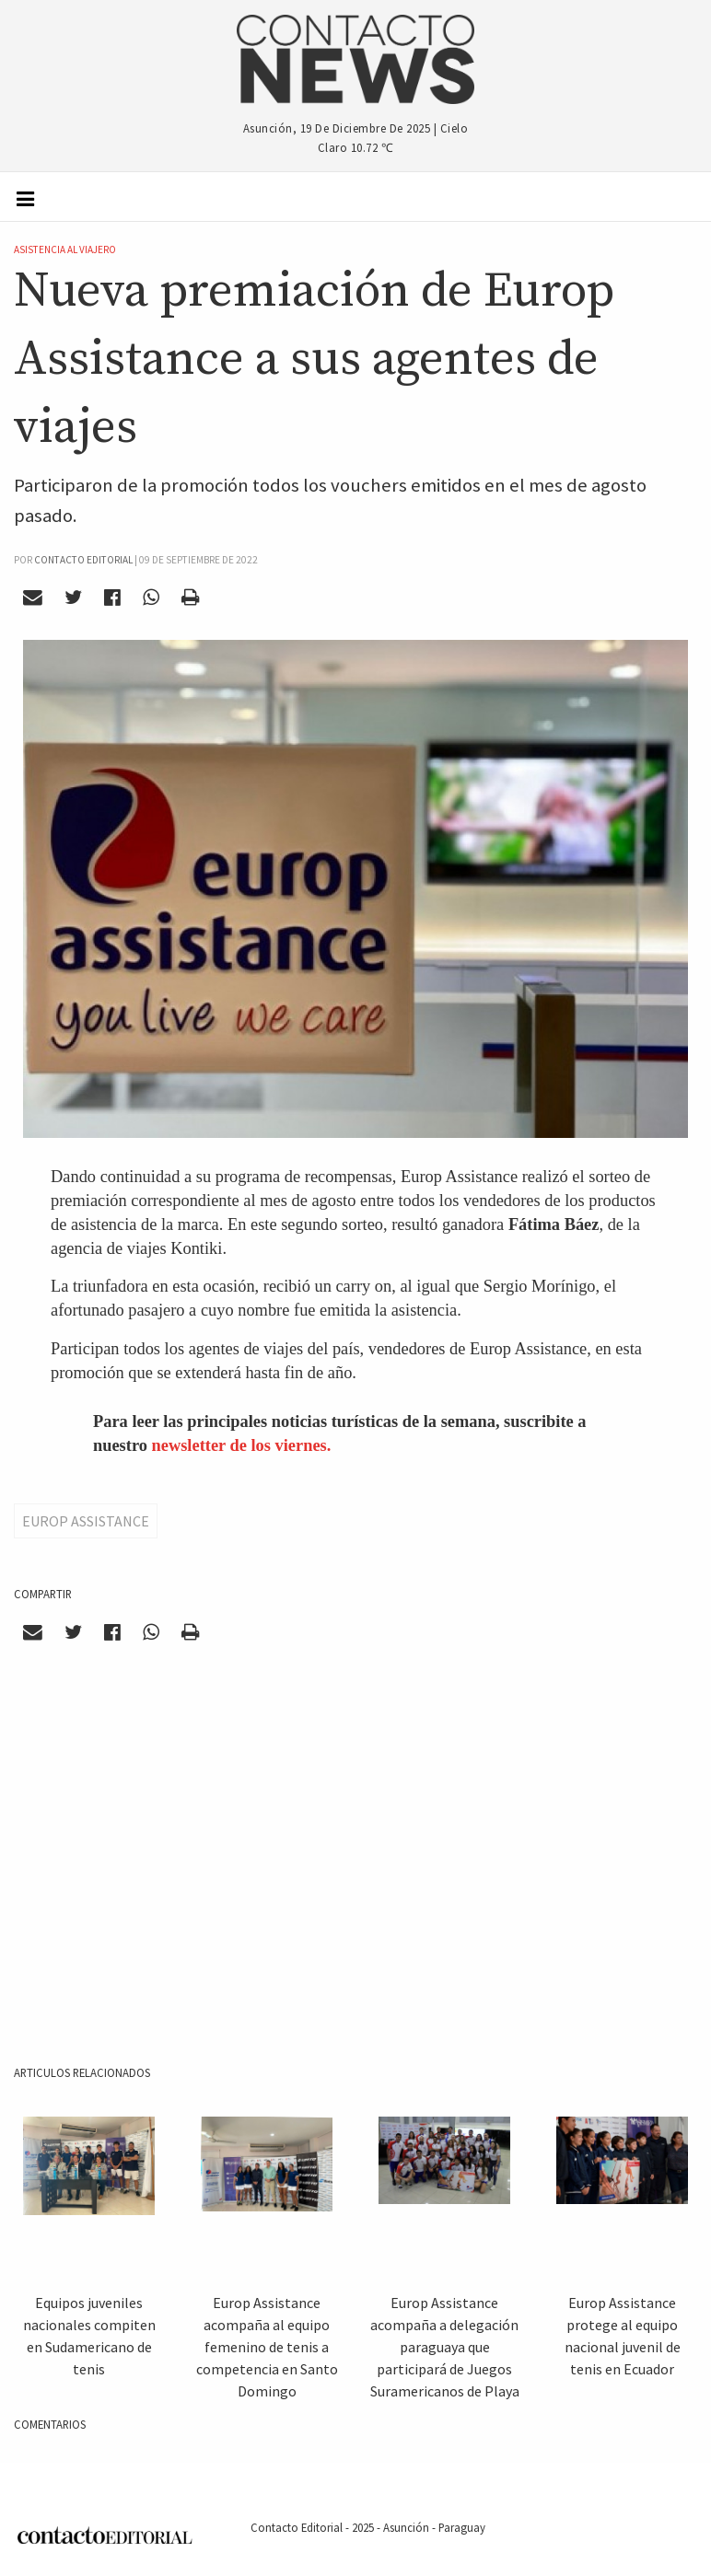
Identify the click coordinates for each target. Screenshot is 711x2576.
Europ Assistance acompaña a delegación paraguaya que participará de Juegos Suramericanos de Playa (444, 2346)
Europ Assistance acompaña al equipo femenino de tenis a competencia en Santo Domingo (267, 2346)
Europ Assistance (85, 1521)
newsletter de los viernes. (242, 1445)
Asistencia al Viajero (65, 249)
